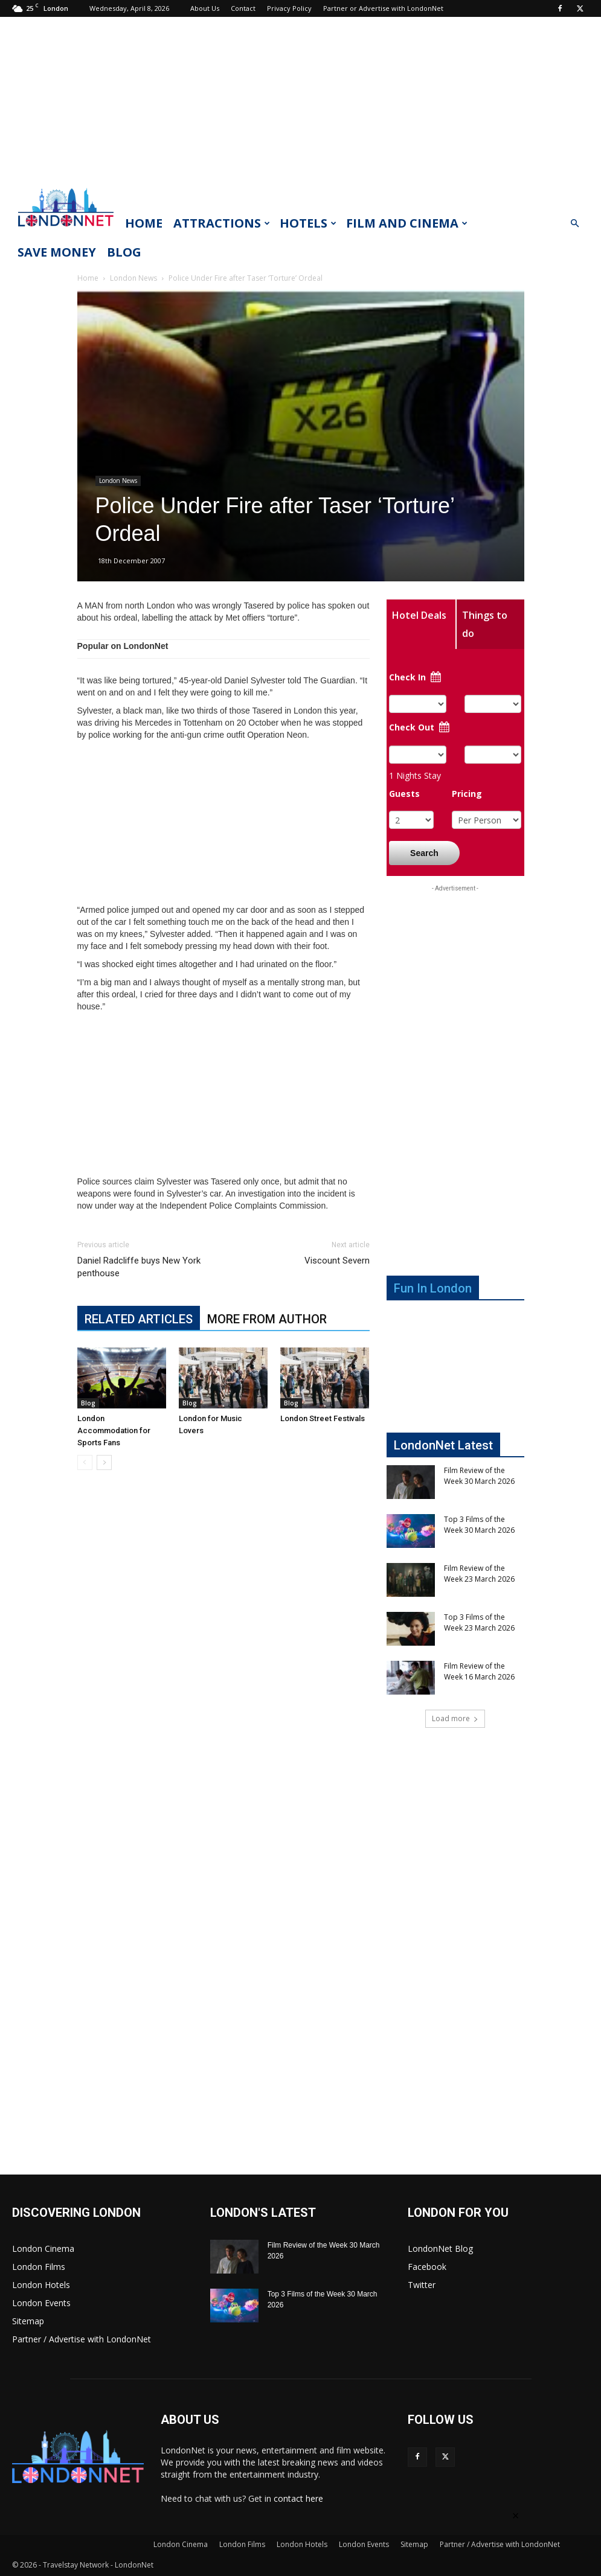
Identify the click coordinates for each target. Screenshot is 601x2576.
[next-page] (104, 1462)
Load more (455, 1718)
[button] (574, 223)
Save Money (57, 252)
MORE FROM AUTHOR (267, 1319)
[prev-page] (84, 1462)
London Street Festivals (322, 1418)
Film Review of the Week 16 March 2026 (479, 1671)
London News (133, 278)
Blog (124, 252)
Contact (243, 8)
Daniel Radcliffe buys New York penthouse (139, 1267)
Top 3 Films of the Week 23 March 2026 (479, 1622)
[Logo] (66, 230)
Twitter (421, 2284)
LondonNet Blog (440, 2248)
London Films (38, 2266)
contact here (298, 2498)
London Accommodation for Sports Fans (113, 1430)
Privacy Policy (289, 8)
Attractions (221, 223)
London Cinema (43, 2248)
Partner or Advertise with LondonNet (383, 8)
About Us (204, 8)
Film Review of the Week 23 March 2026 (479, 1573)
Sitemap (28, 2321)
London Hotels (41, 2284)
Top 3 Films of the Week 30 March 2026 (479, 1524)
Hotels (308, 223)
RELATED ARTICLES (139, 1319)
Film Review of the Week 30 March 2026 (479, 1475)
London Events (41, 2303)
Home (143, 223)
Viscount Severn (337, 1260)
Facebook (427, 2266)
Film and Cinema (407, 223)
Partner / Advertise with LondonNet (81, 2339)
